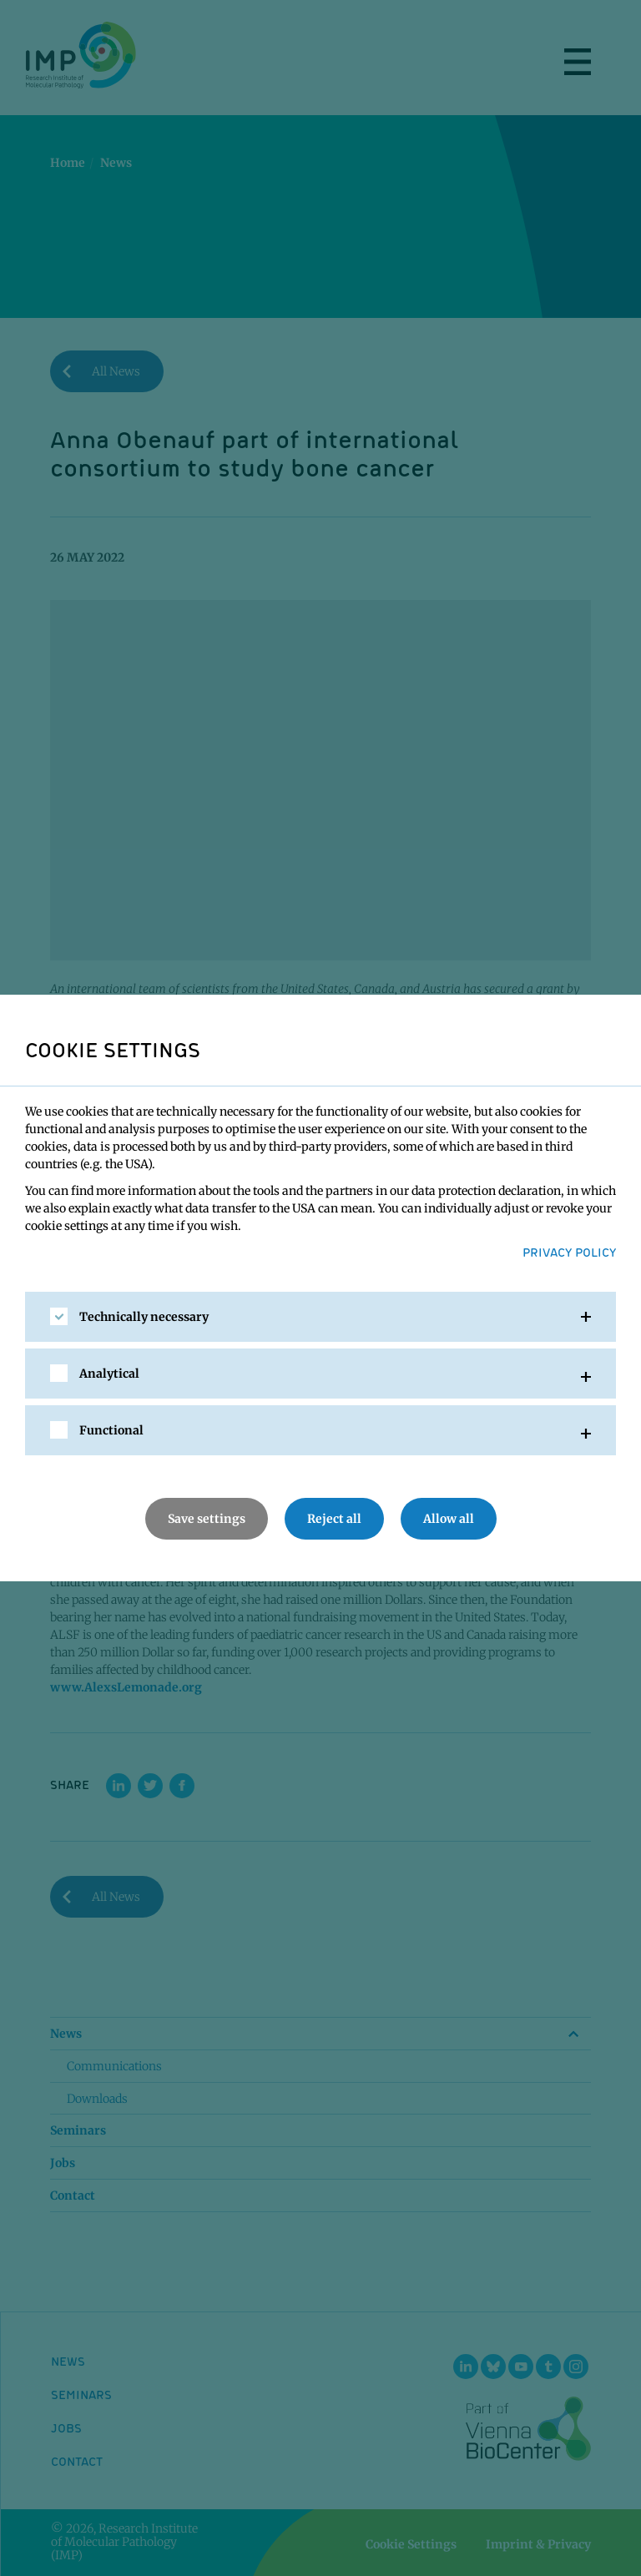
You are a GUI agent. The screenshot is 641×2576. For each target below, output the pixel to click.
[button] (320, 1317)
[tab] (320, 1317)
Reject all (334, 1518)
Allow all (448, 1518)
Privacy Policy (569, 1252)
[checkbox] (59, 1316)
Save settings (206, 1518)
